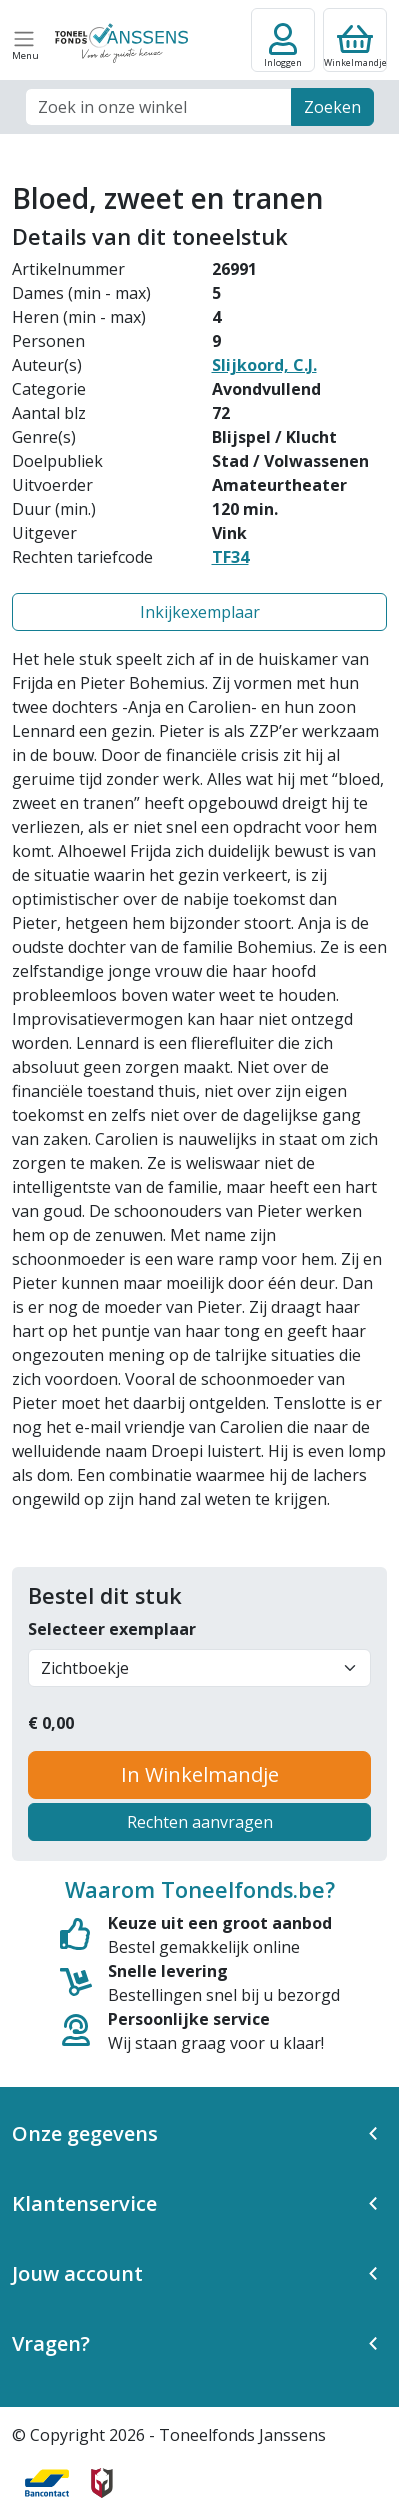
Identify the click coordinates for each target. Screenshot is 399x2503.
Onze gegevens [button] (85, 2133)
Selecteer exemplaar (112, 1629)
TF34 (230, 557)
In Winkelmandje (200, 1774)
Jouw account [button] (77, 2273)
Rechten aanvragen (200, 1822)
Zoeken (332, 107)
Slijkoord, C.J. (264, 365)
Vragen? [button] (51, 2343)
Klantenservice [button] (84, 2203)
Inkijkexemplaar (200, 612)
